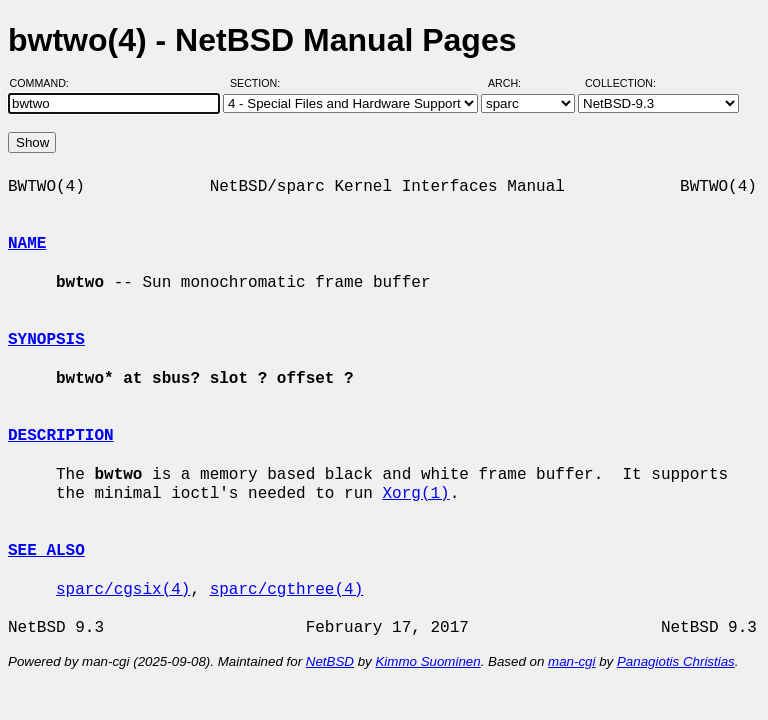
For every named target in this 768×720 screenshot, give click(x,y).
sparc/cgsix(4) (123, 590)
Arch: (513, 83)
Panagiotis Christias (676, 661)
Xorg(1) (415, 494)
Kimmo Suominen (427, 661)
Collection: (620, 83)
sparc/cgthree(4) (287, 590)
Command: (45, 83)
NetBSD (330, 661)
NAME (27, 244)
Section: (259, 83)
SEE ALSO (46, 551)
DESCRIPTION (61, 436)
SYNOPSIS (46, 340)
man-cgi (571, 661)
